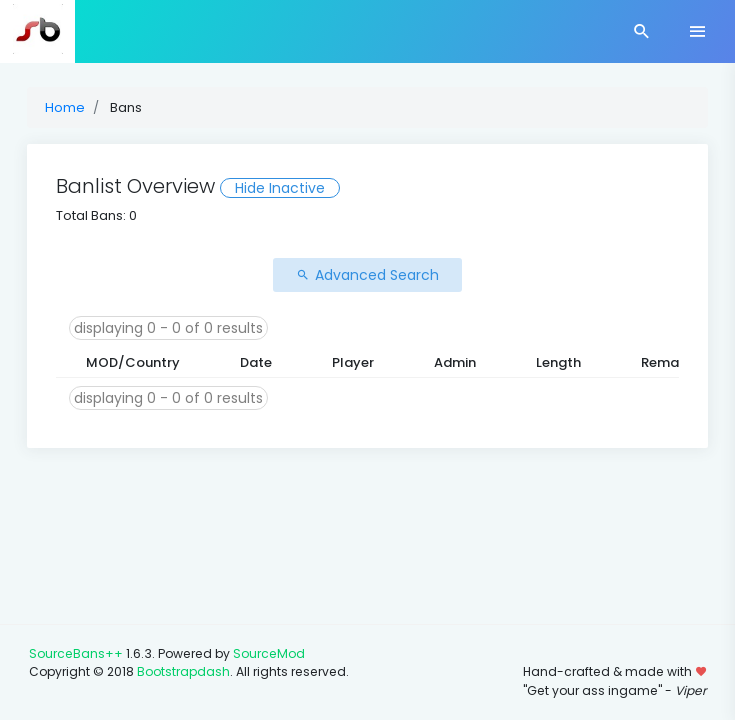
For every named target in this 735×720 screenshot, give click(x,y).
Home (65, 107)
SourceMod (269, 653)
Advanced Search (367, 275)
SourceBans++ (76, 653)
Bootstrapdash (183, 671)
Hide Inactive (280, 188)
